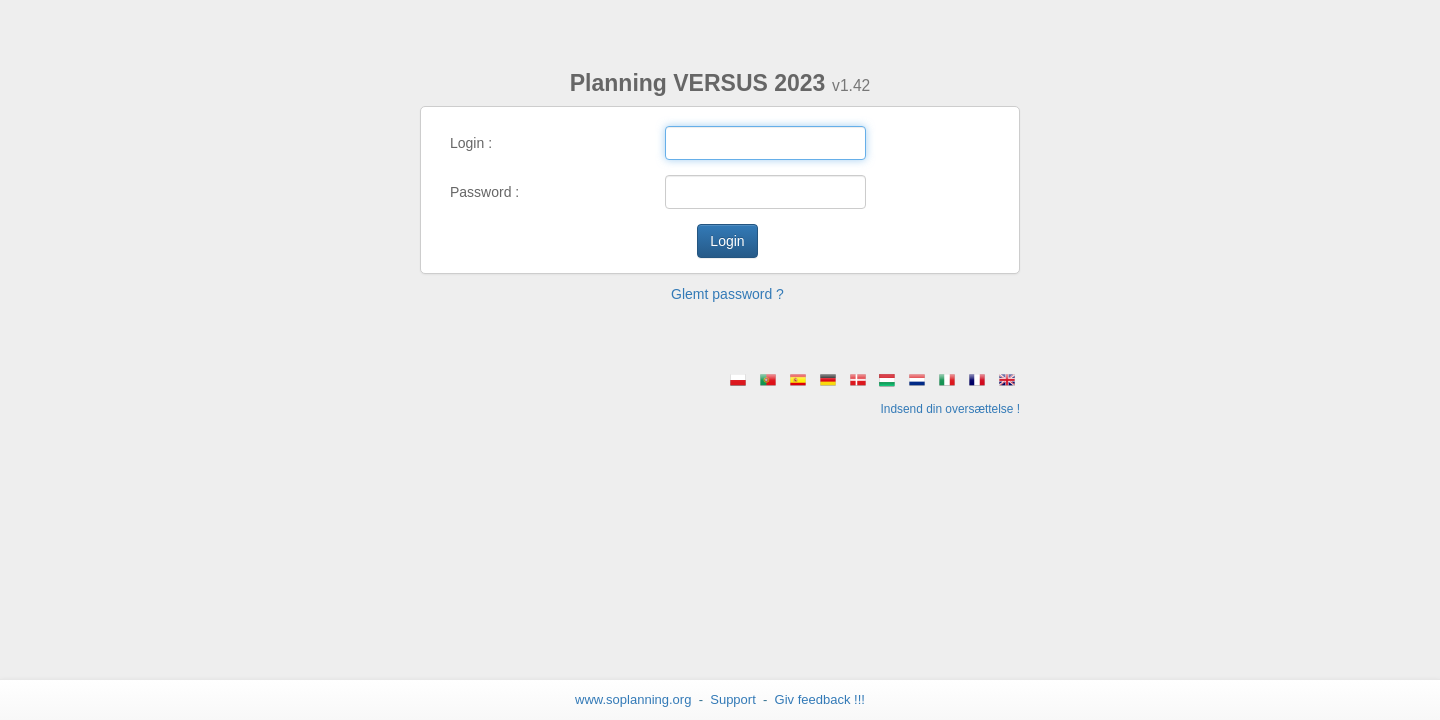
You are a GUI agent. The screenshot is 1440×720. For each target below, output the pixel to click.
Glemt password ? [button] (727, 294)
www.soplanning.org (633, 699)
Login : (471, 143)
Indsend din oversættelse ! (950, 409)
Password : (484, 192)
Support (733, 699)
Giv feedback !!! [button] (820, 699)
